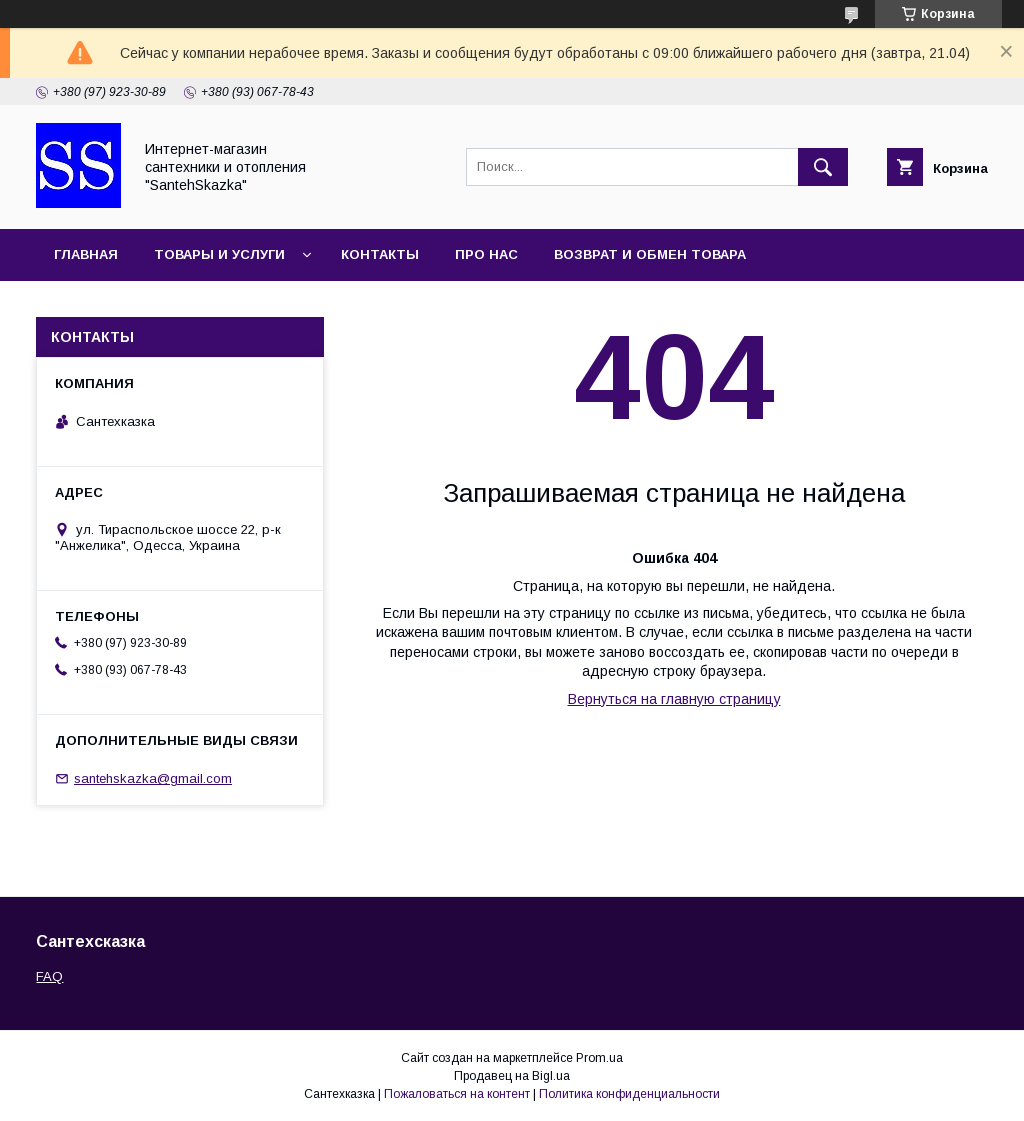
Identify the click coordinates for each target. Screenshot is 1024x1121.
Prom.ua (599, 1058)
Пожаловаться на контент (457, 1094)
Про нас (486, 254)
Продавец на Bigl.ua (512, 1076)
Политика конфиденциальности (629, 1094)
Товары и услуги (219, 254)
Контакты (380, 254)
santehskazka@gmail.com (153, 778)
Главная (86, 254)
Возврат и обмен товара (650, 254)
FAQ (49, 976)
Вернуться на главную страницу (674, 699)
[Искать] (823, 167)
